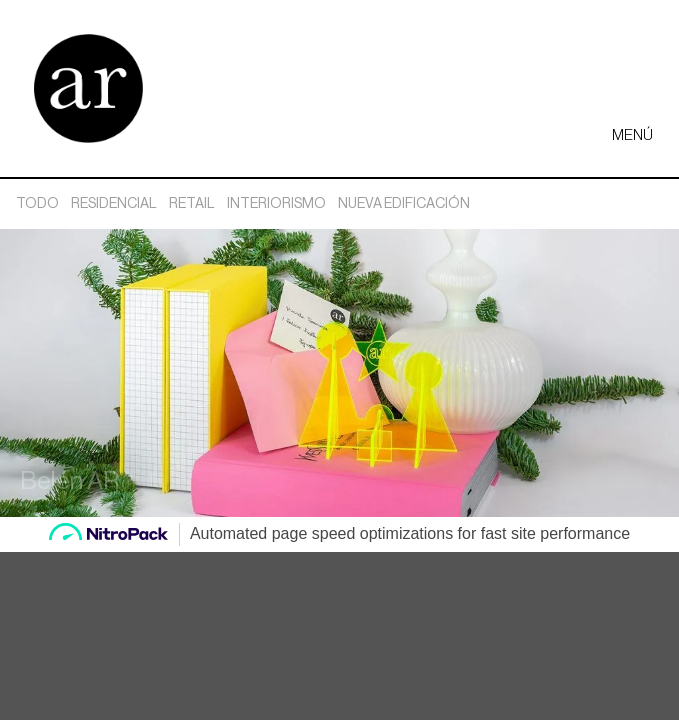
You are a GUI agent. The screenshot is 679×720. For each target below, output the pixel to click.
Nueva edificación (404, 204)
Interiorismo (276, 204)
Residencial (114, 204)
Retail (192, 204)
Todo (37, 204)
